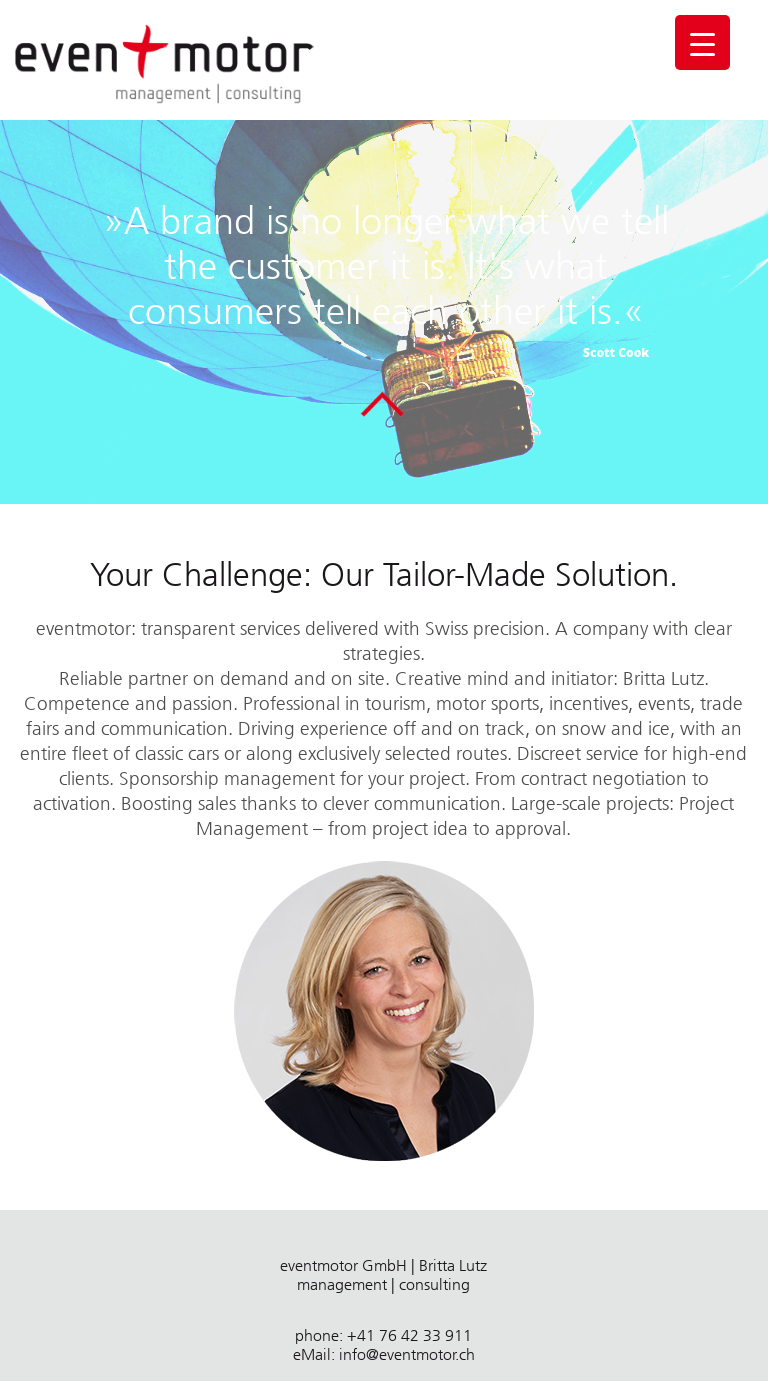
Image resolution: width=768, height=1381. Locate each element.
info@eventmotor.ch (407, 1354)
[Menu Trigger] (702, 42)
